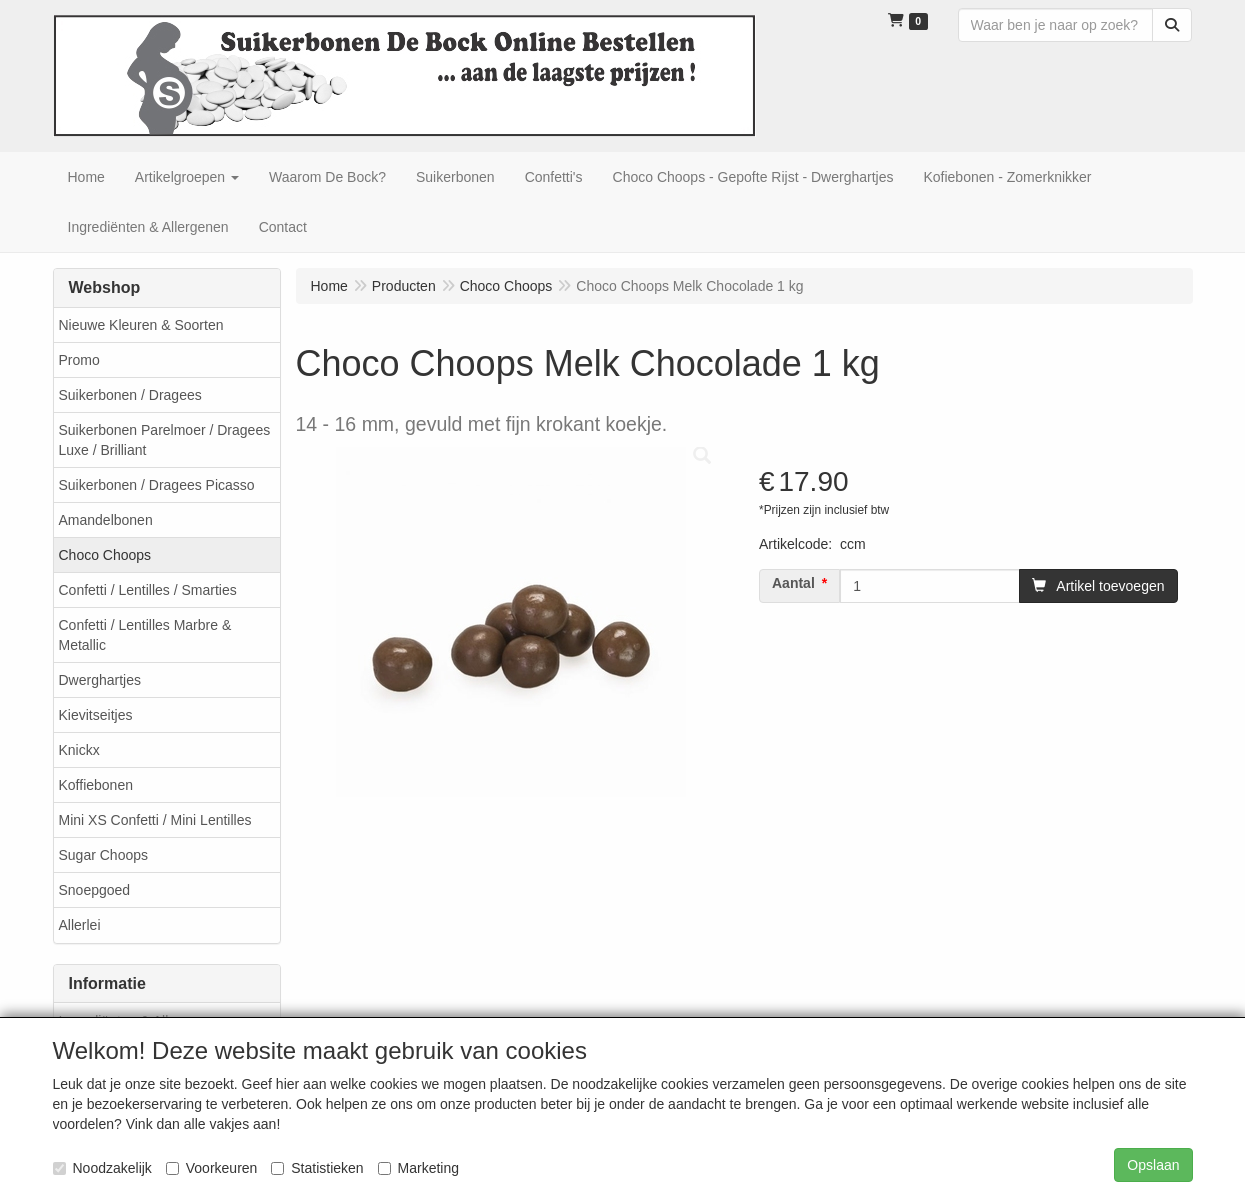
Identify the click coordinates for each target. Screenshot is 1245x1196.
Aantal (793, 583)
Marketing (418, 1168)
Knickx (79, 750)
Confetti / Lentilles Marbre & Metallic (145, 635)
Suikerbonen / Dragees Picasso (157, 485)
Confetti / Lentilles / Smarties (148, 590)
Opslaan (1153, 1165)
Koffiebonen (96, 785)
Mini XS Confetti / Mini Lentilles (155, 820)
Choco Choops (105, 555)
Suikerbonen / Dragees (130, 395)
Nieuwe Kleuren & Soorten (141, 325)
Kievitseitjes (96, 715)
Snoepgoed (95, 890)
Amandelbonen (106, 520)
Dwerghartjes (100, 680)
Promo (79, 360)
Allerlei (80, 925)
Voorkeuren (212, 1168)
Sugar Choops (104, 855)
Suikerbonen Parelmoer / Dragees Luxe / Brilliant (165, 440)
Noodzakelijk (102, 1168)
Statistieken (317, 1168)
